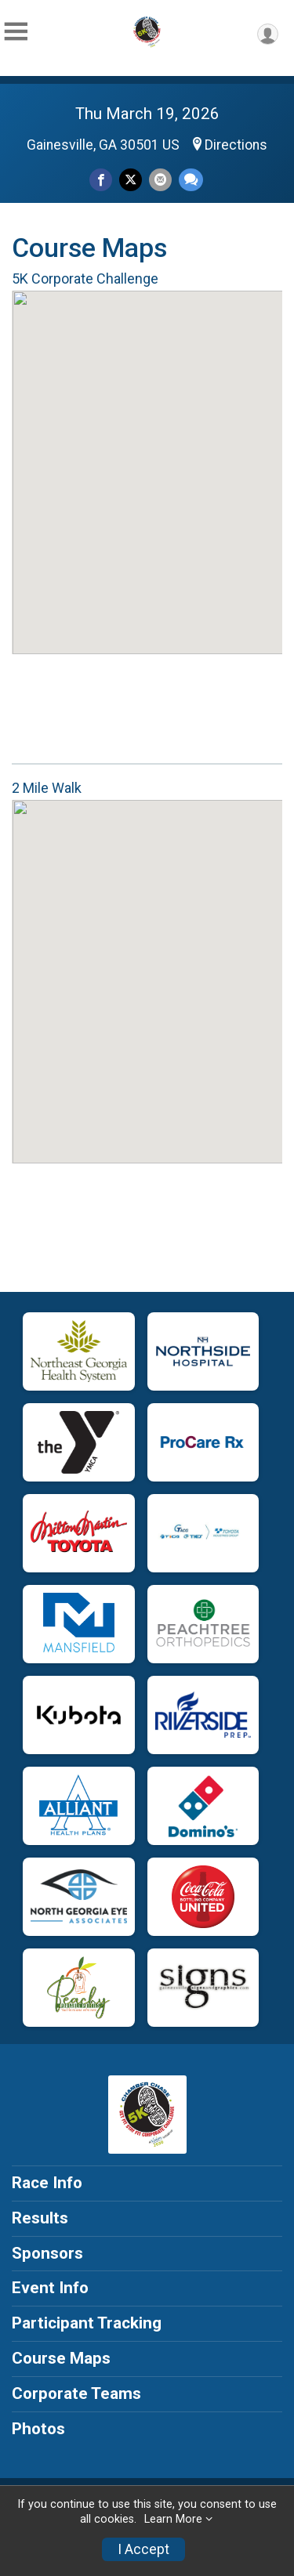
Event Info (50, 2287)
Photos (38, 2428)
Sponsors (47, 2253)
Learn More (173, 2519)
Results (40, 2218)
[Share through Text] (191, 179)
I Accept (143, 2549)
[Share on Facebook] (100, 179)
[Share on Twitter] (130, 179)
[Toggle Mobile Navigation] (15, 32)
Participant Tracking (87, 2323)
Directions (236, 145)
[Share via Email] (160, 179)
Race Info (47, 2182)
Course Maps (61, 2358)
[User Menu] (267, 34)
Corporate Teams (76, 2393)
